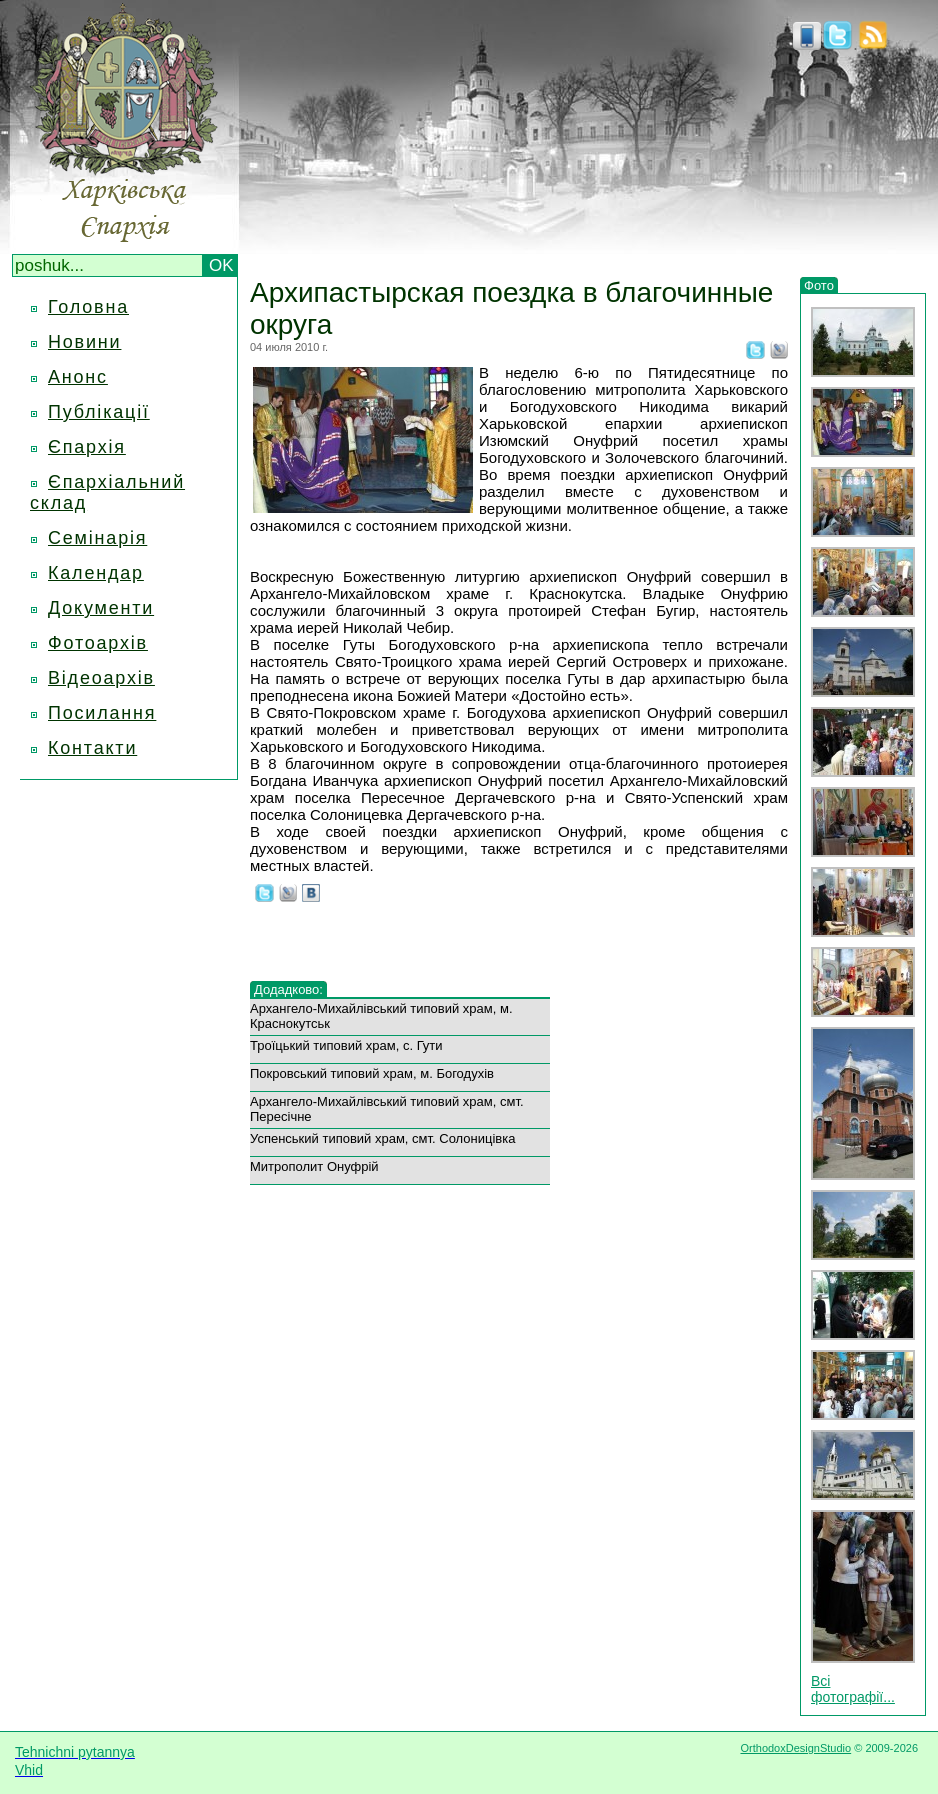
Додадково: (288, 989)
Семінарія (97, 538)
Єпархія (87, 447)
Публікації (99, 412)
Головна (88, 307)
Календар (96, 573)
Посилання (102, 713)
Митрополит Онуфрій (314, 1166)
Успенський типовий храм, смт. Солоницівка (382, 1138)
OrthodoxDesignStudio (795, 1748)
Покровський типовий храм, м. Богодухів (372, 1073)
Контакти (92, 748)
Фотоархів (98, 643)
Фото (819, 285)
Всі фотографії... (853, 1689)
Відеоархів (101, 678)
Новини (84, 342)
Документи (101, 608)
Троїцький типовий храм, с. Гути (346, 1045)
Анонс (78, 377)
